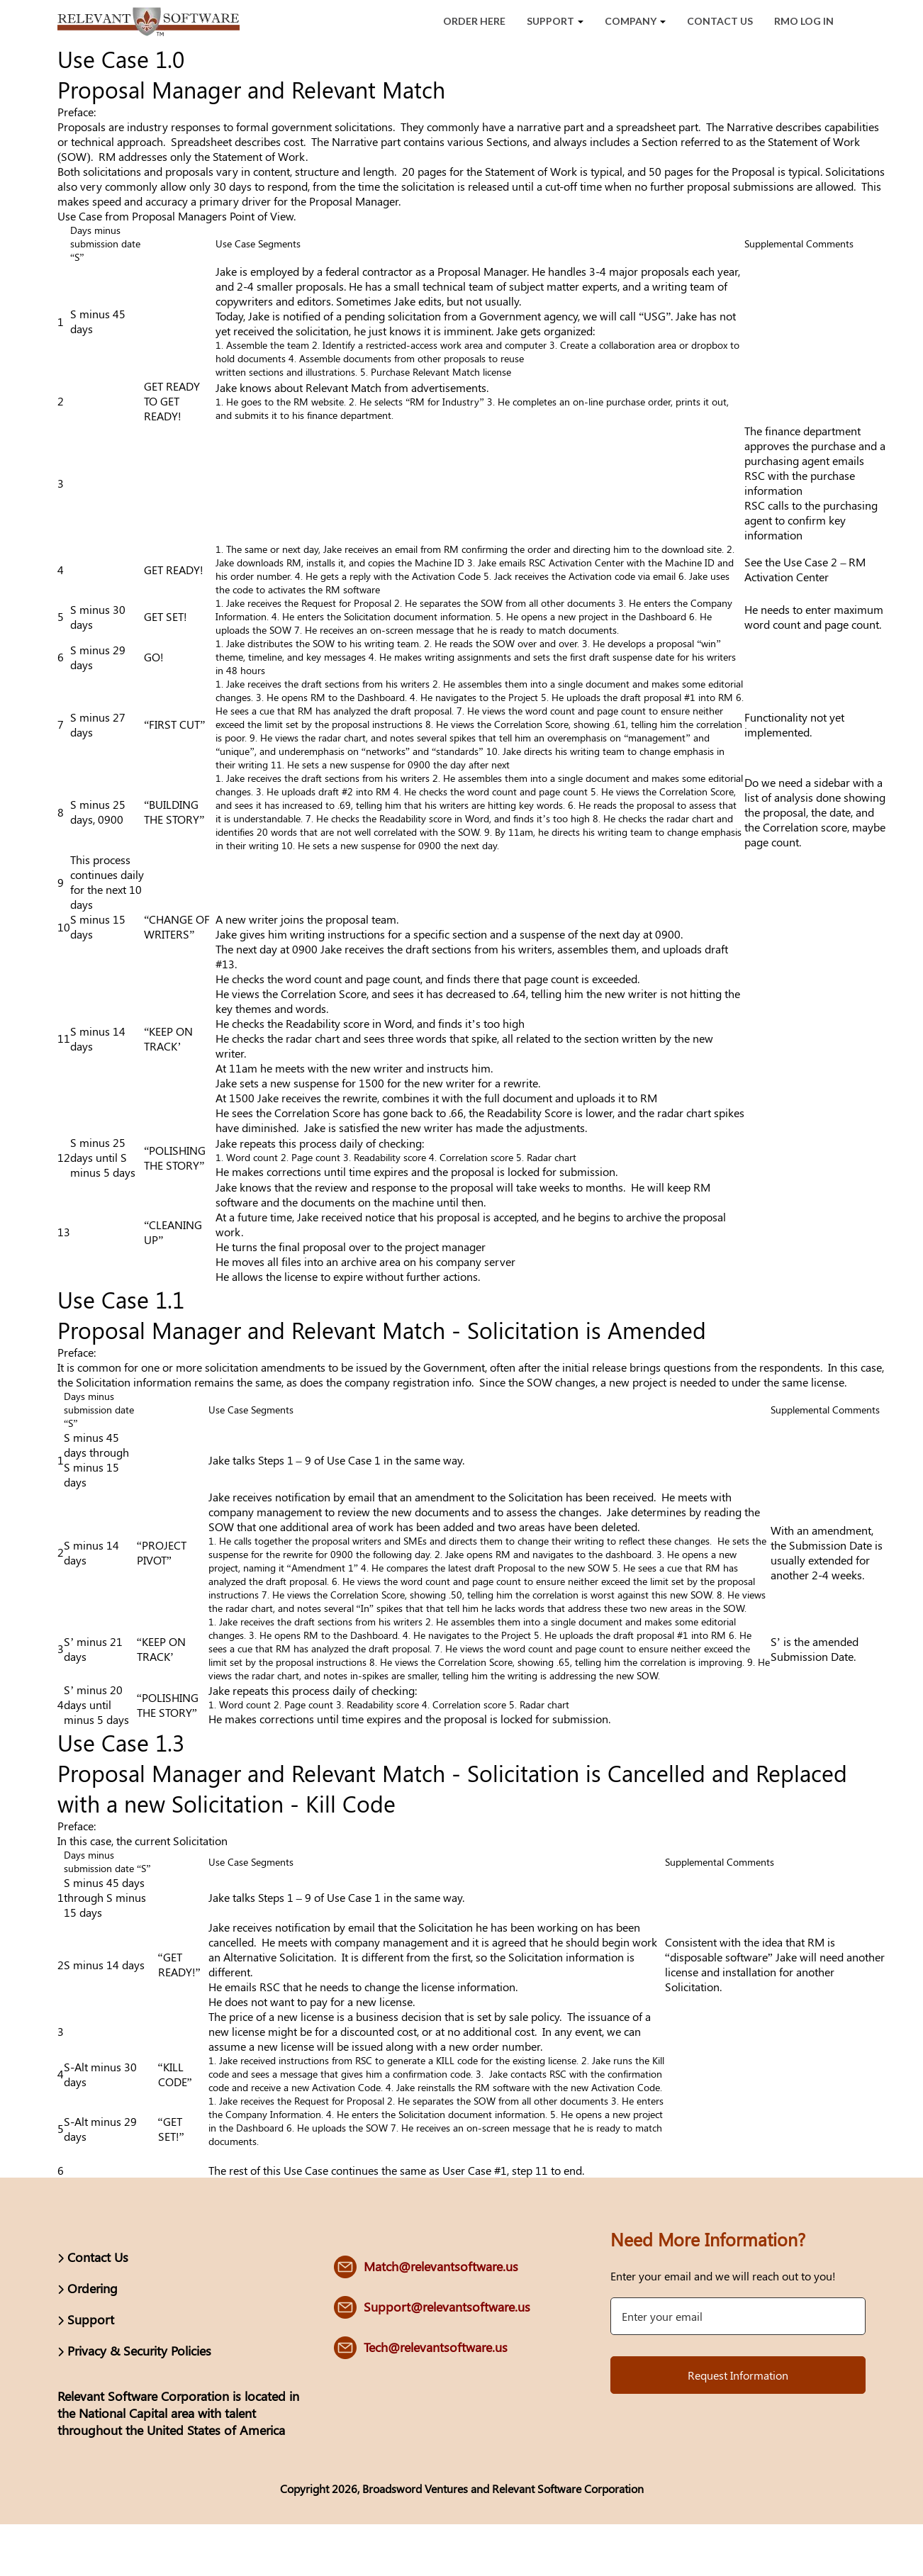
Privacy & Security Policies (139, 2350)
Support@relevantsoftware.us (447, 2306)
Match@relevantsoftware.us (441, 2266)
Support (555, 21)
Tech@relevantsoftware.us (436, 2347)
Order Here (474, 21)
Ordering (92, 2288)
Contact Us (720, 21)
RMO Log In (804, 21)
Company (635, 21)
